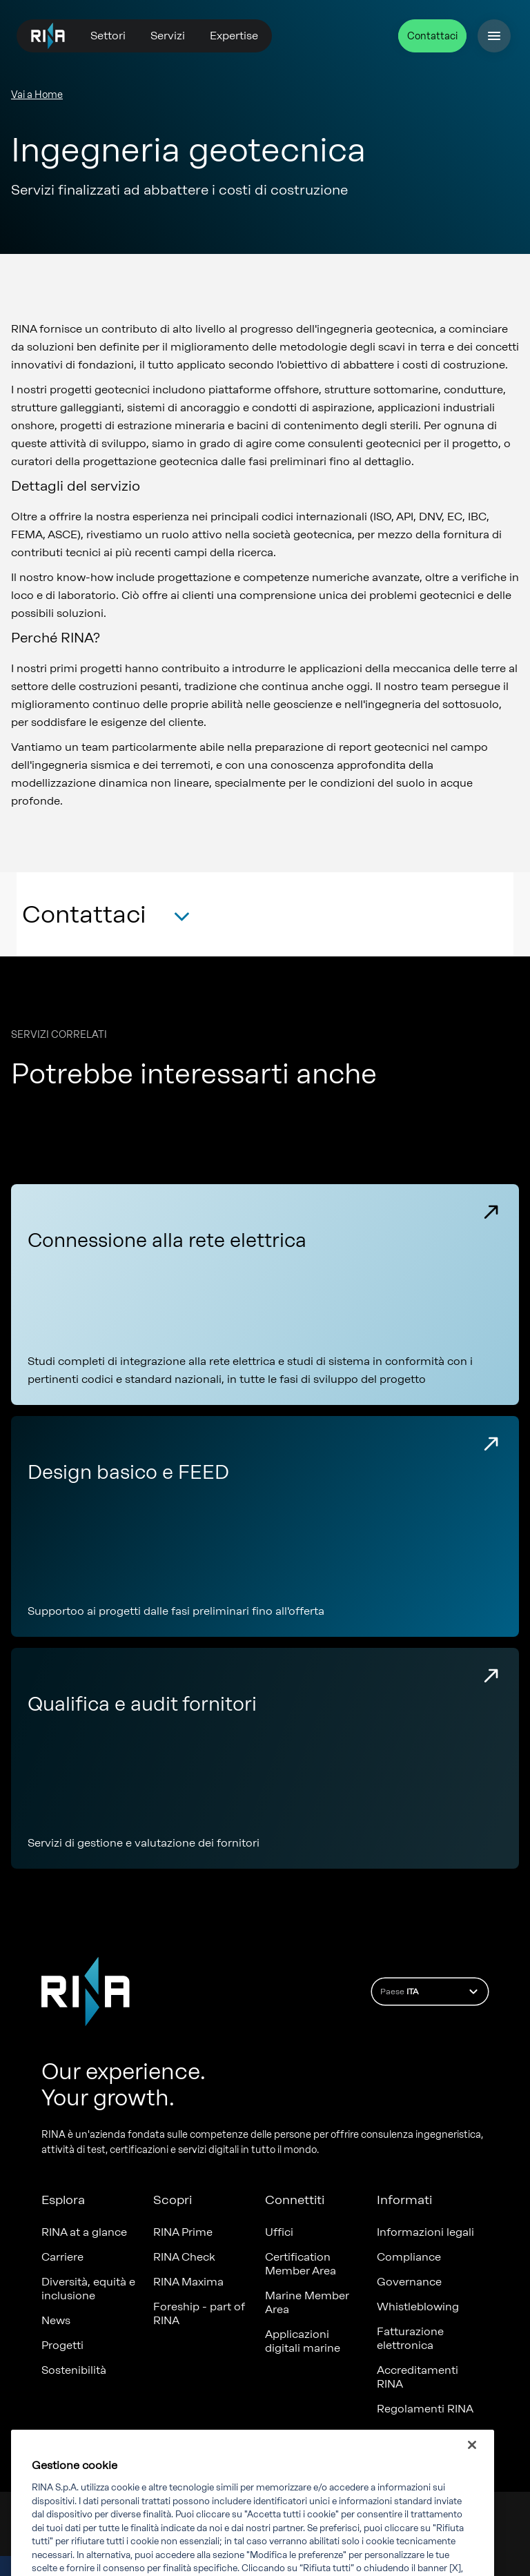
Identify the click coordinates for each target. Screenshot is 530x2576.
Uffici (279, 2232)
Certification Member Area (300, 2263)
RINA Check (184, 2256)
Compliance (409, 2256)
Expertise (234, 35)
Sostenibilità (73, 2370)
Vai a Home (37, 95)
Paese (431, 1991)
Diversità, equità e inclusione (88, 2288)
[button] (106, 918)
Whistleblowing (418, 2306)
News (55, 2320)
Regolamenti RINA (425, 2408)
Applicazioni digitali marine (302, 2341)
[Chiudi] (472, 2458)
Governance (409, 2281)
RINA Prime (183, 2232)
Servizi (167, 35)
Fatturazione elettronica (410, 2338)
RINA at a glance (84, 2232)
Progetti (62, 2345)
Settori (108, 35)
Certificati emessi (423, 2433)
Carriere (62, 2256)
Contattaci (432, 36)
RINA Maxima (188, 2281)
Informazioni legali (425, 2232)
